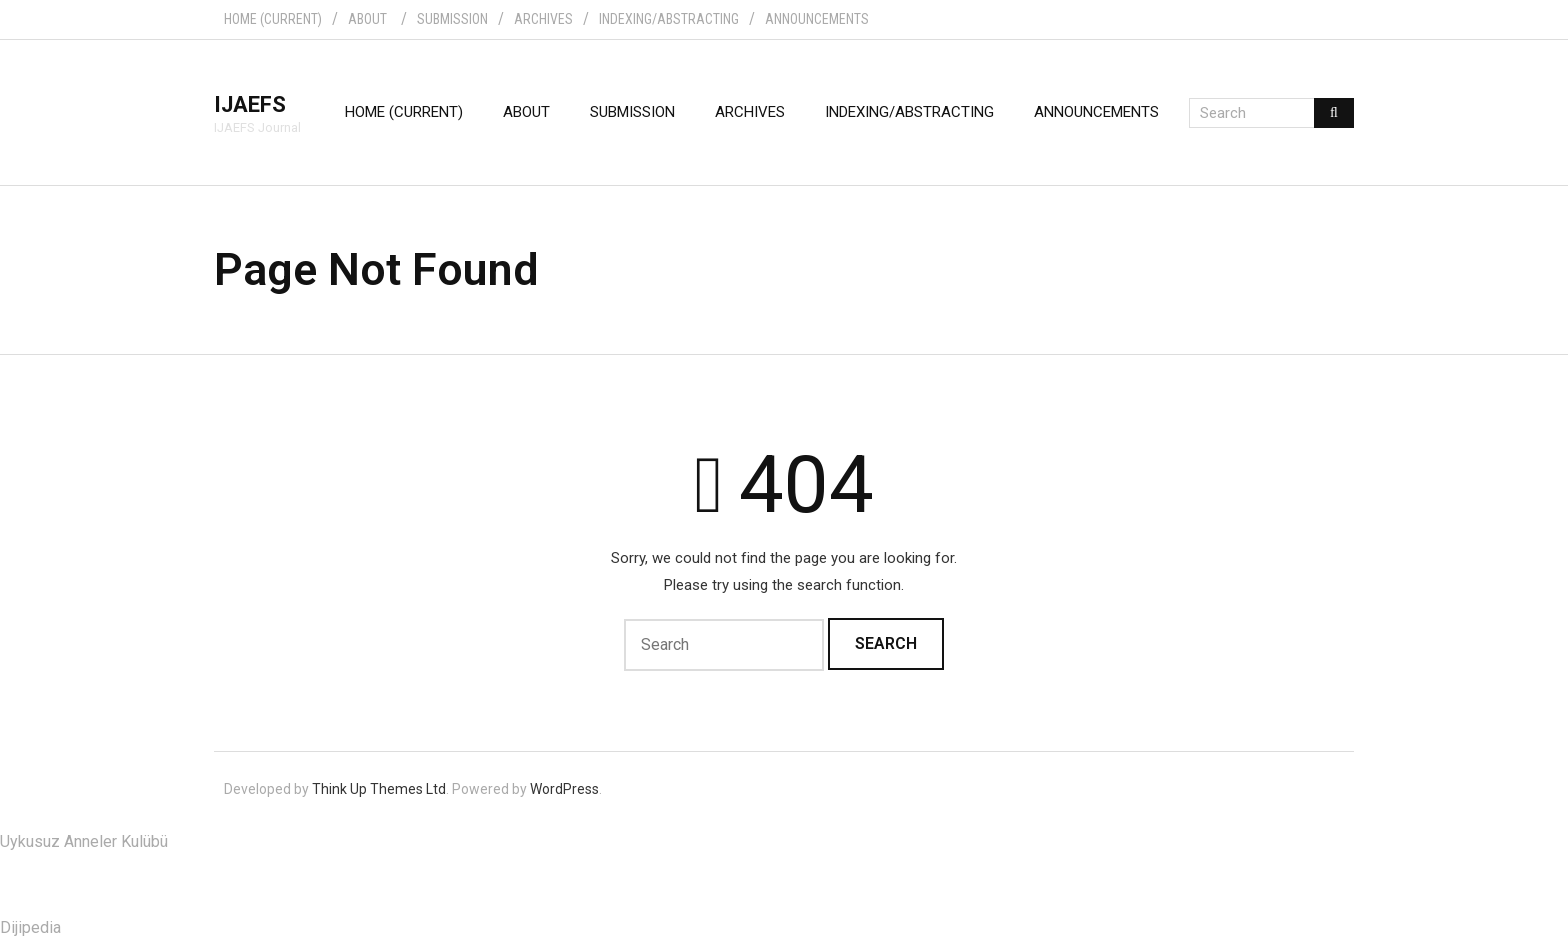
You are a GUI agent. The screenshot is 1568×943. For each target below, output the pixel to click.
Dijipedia (30, 927)
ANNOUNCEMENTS (817, 19)
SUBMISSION (452, 19)
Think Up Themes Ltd (379, 789)
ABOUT (367, 19)
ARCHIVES (543, 19)
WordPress (564, 789)
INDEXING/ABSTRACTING (669, 19)
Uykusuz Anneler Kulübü (84, 841)
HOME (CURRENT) (273, 19)
